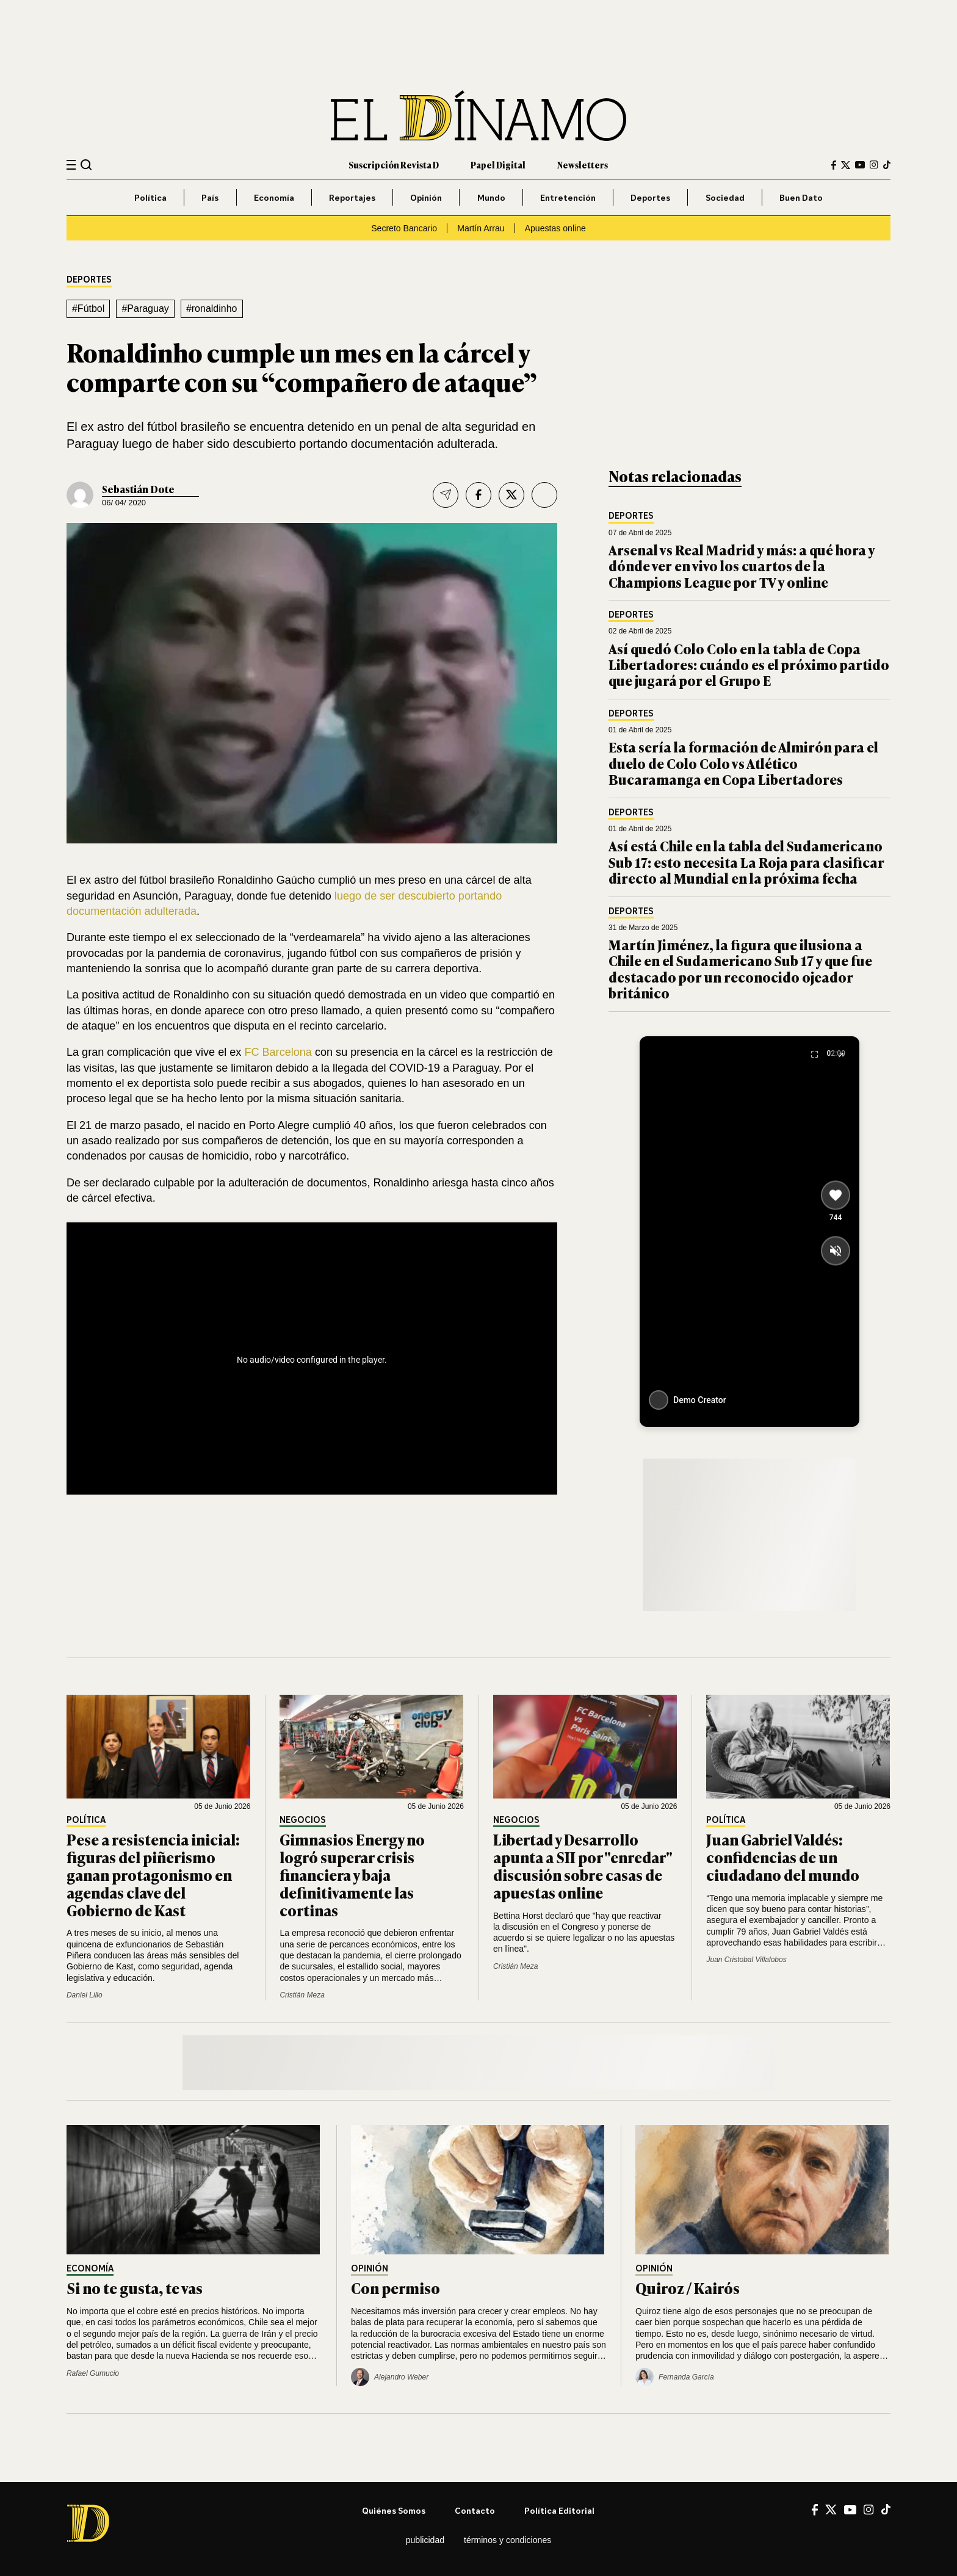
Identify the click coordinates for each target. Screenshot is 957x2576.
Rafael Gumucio (93, 2373)
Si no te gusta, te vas (135, 2287)
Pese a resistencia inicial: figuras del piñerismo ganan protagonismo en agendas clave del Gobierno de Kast (153, 1874)
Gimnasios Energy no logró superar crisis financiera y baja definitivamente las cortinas (352, 1874)
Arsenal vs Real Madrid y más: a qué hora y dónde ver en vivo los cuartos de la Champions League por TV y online (742, 565)
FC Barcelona (278, 1052)
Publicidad (425, 2540)
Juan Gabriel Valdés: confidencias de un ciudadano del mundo (782, 1856)
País (209, 197)
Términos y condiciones (507, 2540)
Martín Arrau (480, 228)
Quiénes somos (393, 2510)
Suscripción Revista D (393, 164)
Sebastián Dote (138, 489)
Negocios (303, 1820)
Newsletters (582, 164)
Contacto (475, 2510)
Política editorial (559, 2510)
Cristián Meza (302, 1995)
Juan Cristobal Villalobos (746, 1959)
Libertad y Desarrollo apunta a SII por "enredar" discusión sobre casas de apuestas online (582, 1865)
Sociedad (725, 197)
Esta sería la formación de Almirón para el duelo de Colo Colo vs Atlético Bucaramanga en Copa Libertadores (743, 763)
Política (150, 197)
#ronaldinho (211, 308)
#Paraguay (144, 308)
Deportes (650, 197)
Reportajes (352, 197)
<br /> (312, 1356)
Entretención (568, 197)
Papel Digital (498, 164)
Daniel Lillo (85, 1995)
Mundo (491, 197)
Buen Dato (801, 197)
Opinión (426, 197)
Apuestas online (555, 228)
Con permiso (395, 2287)
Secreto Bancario (404, 228)
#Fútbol (88, 308)
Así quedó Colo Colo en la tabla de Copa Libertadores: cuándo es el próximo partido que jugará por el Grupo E (749, 664)
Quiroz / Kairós (687, 2287)
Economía (274, 197)
